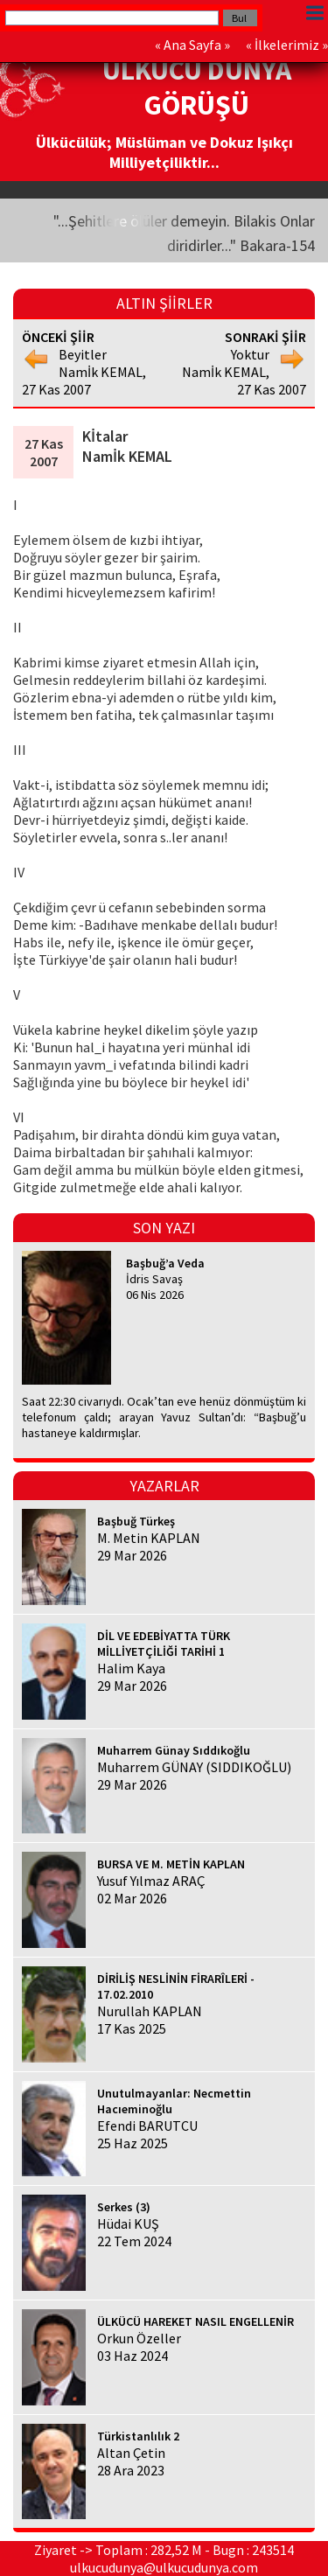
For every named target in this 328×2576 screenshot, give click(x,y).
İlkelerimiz (287, 44)
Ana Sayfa (192, 44)
